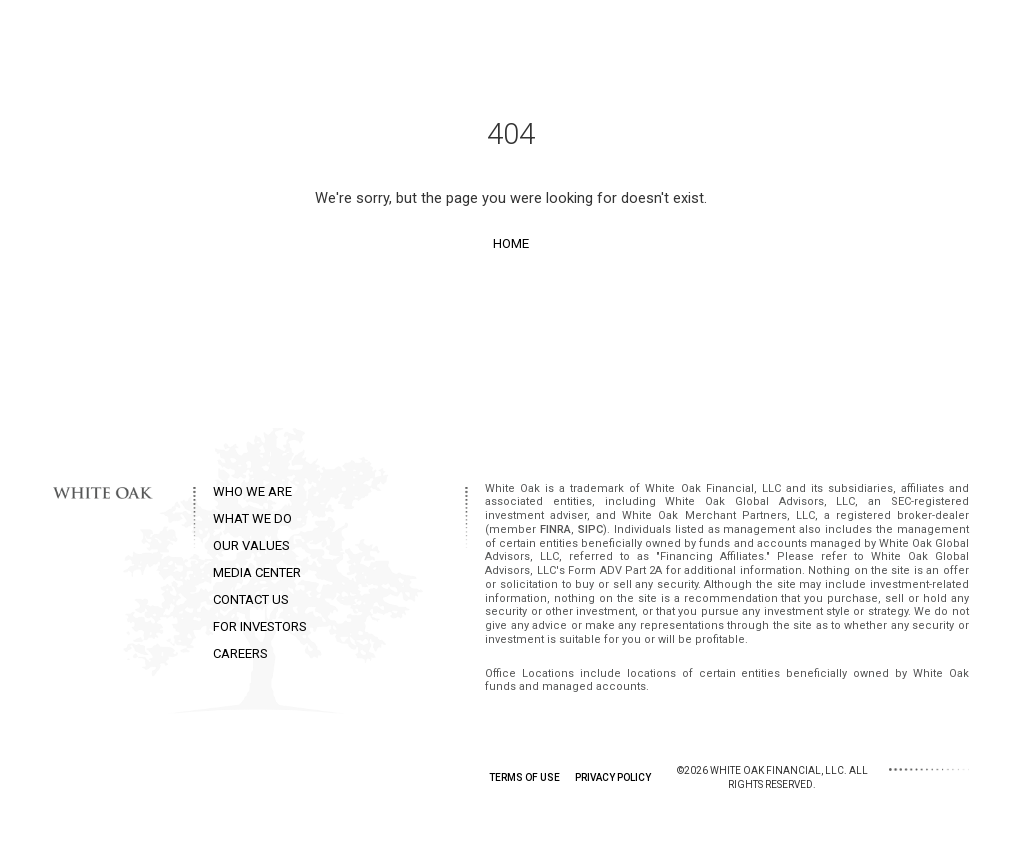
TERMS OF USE (524, 777)
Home (511, 243)
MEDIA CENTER (257, 572)
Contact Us (848, 39)
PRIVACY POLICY (613, 777)
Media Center (735, 39)
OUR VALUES (251, 545)
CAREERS (240, 653)
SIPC (590, 529)
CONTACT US (251, 599)
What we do (517, 39)
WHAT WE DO (252, 518)
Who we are (408, 39)
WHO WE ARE (252, 491)
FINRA (555, 529)
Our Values (623, 39)
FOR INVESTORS (260, 626)
